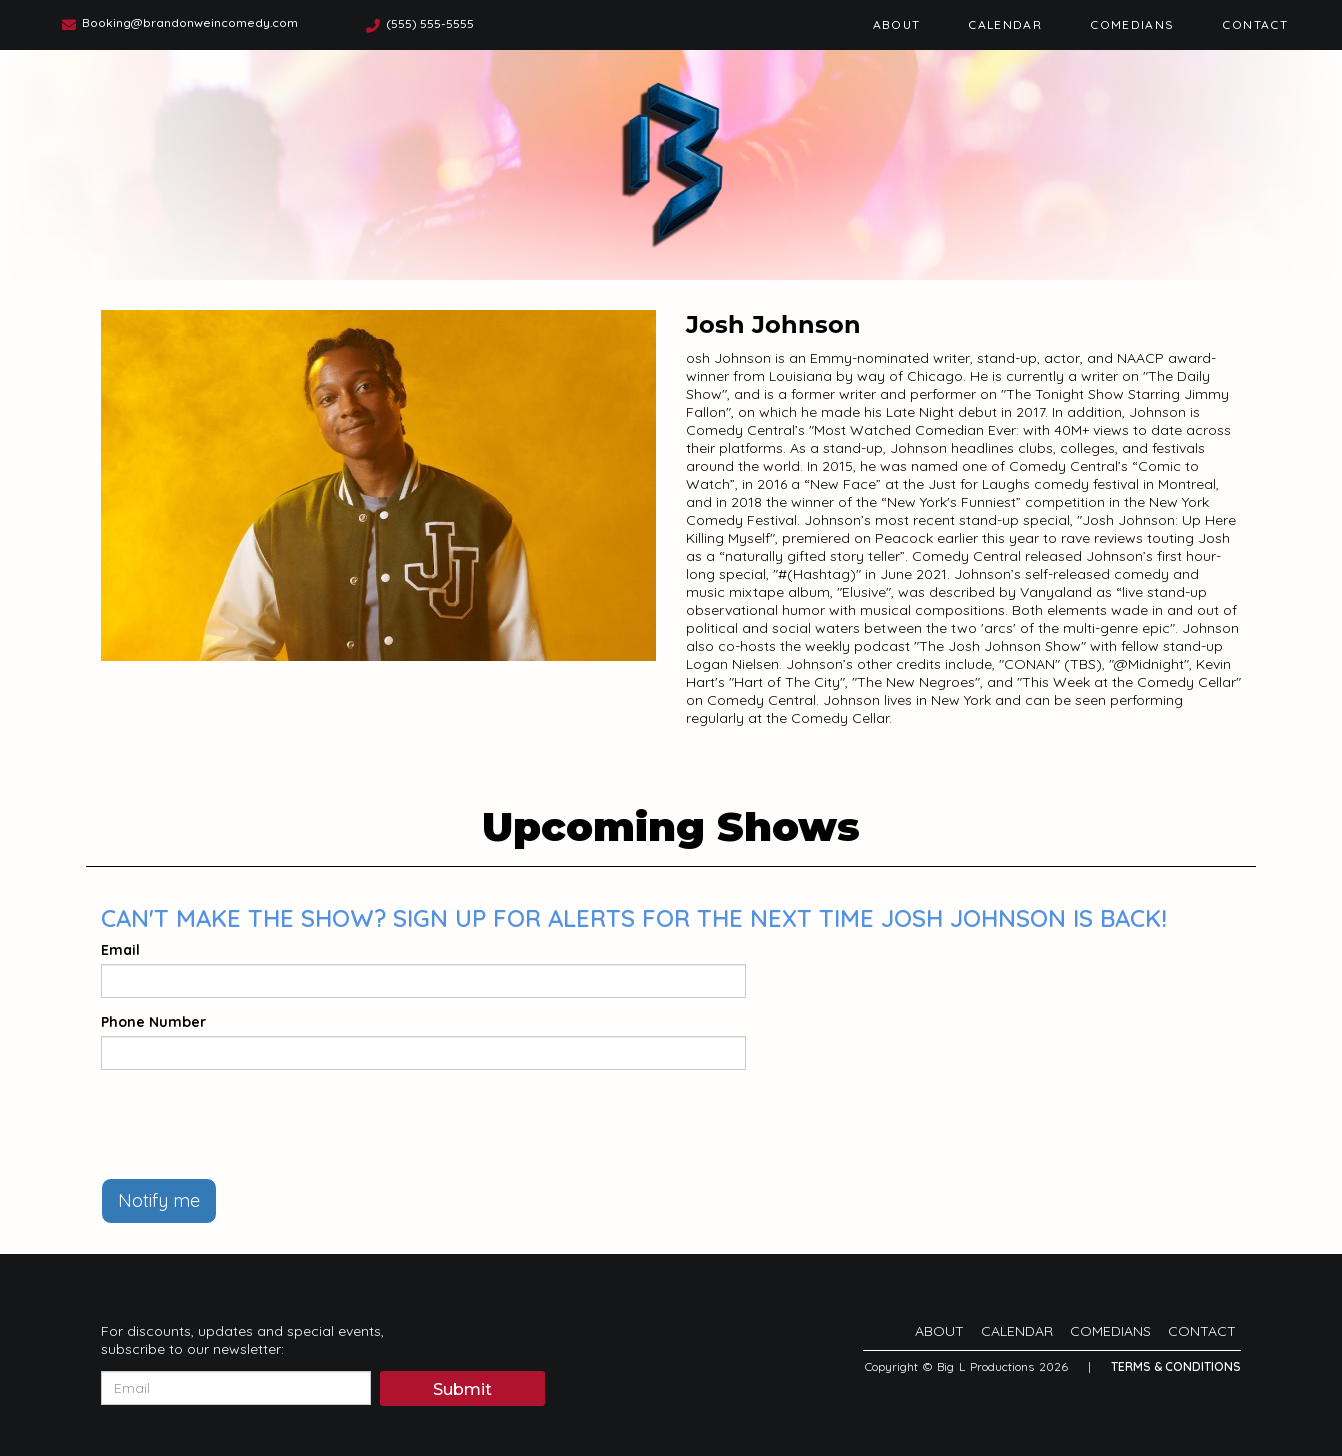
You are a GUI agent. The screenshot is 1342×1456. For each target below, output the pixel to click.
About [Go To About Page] (897, 24)
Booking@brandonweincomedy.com (190, 22)
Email (120, 950)
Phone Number (153, 1022)
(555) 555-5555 (430, 23)
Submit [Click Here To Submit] (462, 1389)
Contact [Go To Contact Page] (1255, 24)
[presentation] (253, 1124)
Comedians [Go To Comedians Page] (1132, 24)
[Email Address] (236, 1388)
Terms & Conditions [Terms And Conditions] (1176, 1366)
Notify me (159, 1200)
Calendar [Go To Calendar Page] (1005, 24)
